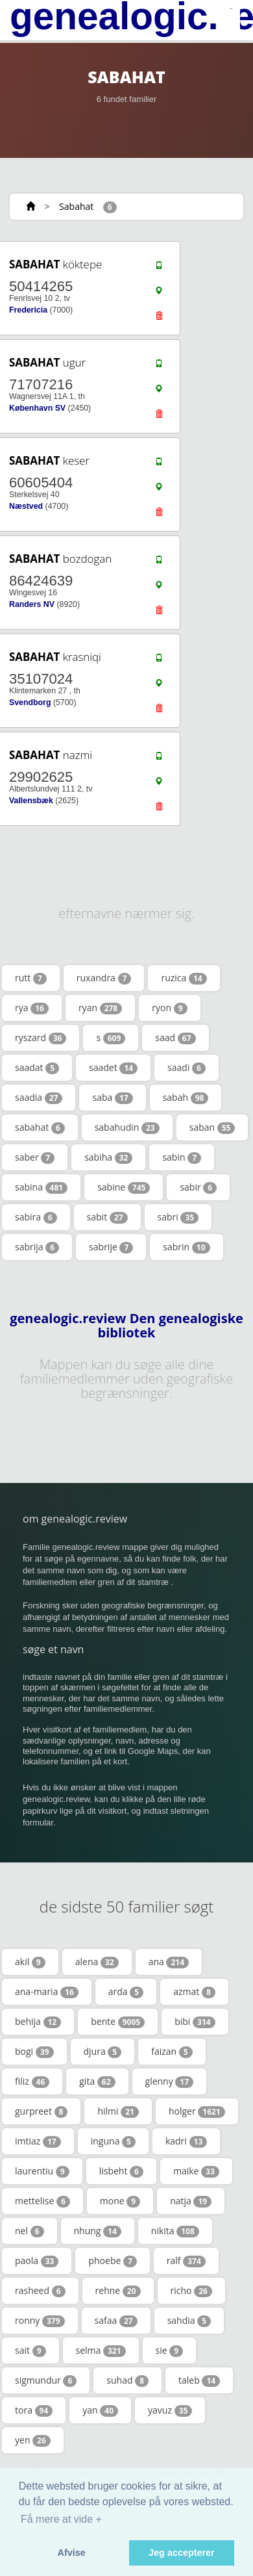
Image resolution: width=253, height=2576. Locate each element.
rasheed (40, 2290)
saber (34, 1157)
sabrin (186, 1247)
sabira (36, 1217)
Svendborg (30, 702)
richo (191, 2290)
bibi (195, 2021)
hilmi (118, 2111)
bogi (34, 2051)
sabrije (111, 1247)
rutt (31, 978)
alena (97, 1961)
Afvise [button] (72, 2552)
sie (170, 2350)
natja (190, 2201)
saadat (37, 1067)
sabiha (108, 1157)
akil (30, 1961)
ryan (100, 1007)
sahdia (189, 2320)
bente (118, 2021)
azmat (194, 1991)
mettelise (42, 2201)
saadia (38, 1097)
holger (197, 2111)
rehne (118, 2290)
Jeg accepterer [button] (182, 2552)
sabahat (40, 1127)
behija (38, 2021)
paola (36, 2260)
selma (101, 2350)
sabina (41, 1187)
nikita (175, 2230)
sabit (107, 1217)
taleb (199, 2380)
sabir (198, 1187)
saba (112, 1097)
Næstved (26, 506)
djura (103, 2051)
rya (32, 1007)
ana (169, 1961)
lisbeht (121, 2171)
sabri (178, 1217)
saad (175, 1037)
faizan (171, 2051)
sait (30, 2350)
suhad (127, 2380)
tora (34, 2410)
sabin (181, 1157)
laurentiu (42, 2171)
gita (97, 2081)
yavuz (170, 2410)
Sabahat (76, 206)
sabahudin (127, 1127)
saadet (113, 1067)
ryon (169, 1007)
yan (100, 2410)
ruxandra (104, 978)
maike (196, 2171)
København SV (37, 408)
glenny (169, 2081)
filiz (32, 2081)
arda (125, 1991)
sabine (123, 1187)
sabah (186, 1097)
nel (29, 2230)
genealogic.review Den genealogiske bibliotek (126, 1325)
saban (212, 1127)
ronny (40, 2320)
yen (33, 2440)
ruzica (183, 978)
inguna (113, 2141)
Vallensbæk (31, 800)
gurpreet (41, 2111)
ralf (186, 2260)
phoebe (112, 2260)
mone (120, 2201)
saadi (186, 1067)
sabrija (37, 1247)
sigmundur (46, 2380)
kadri (186, 2141)
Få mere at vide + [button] (61, 2519)
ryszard (40, 1037)
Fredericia (28, 310)
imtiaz (38, 2141)
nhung (97, 2230)
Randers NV (31, 604)
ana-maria (46, 1991)
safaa (116, 2320)
